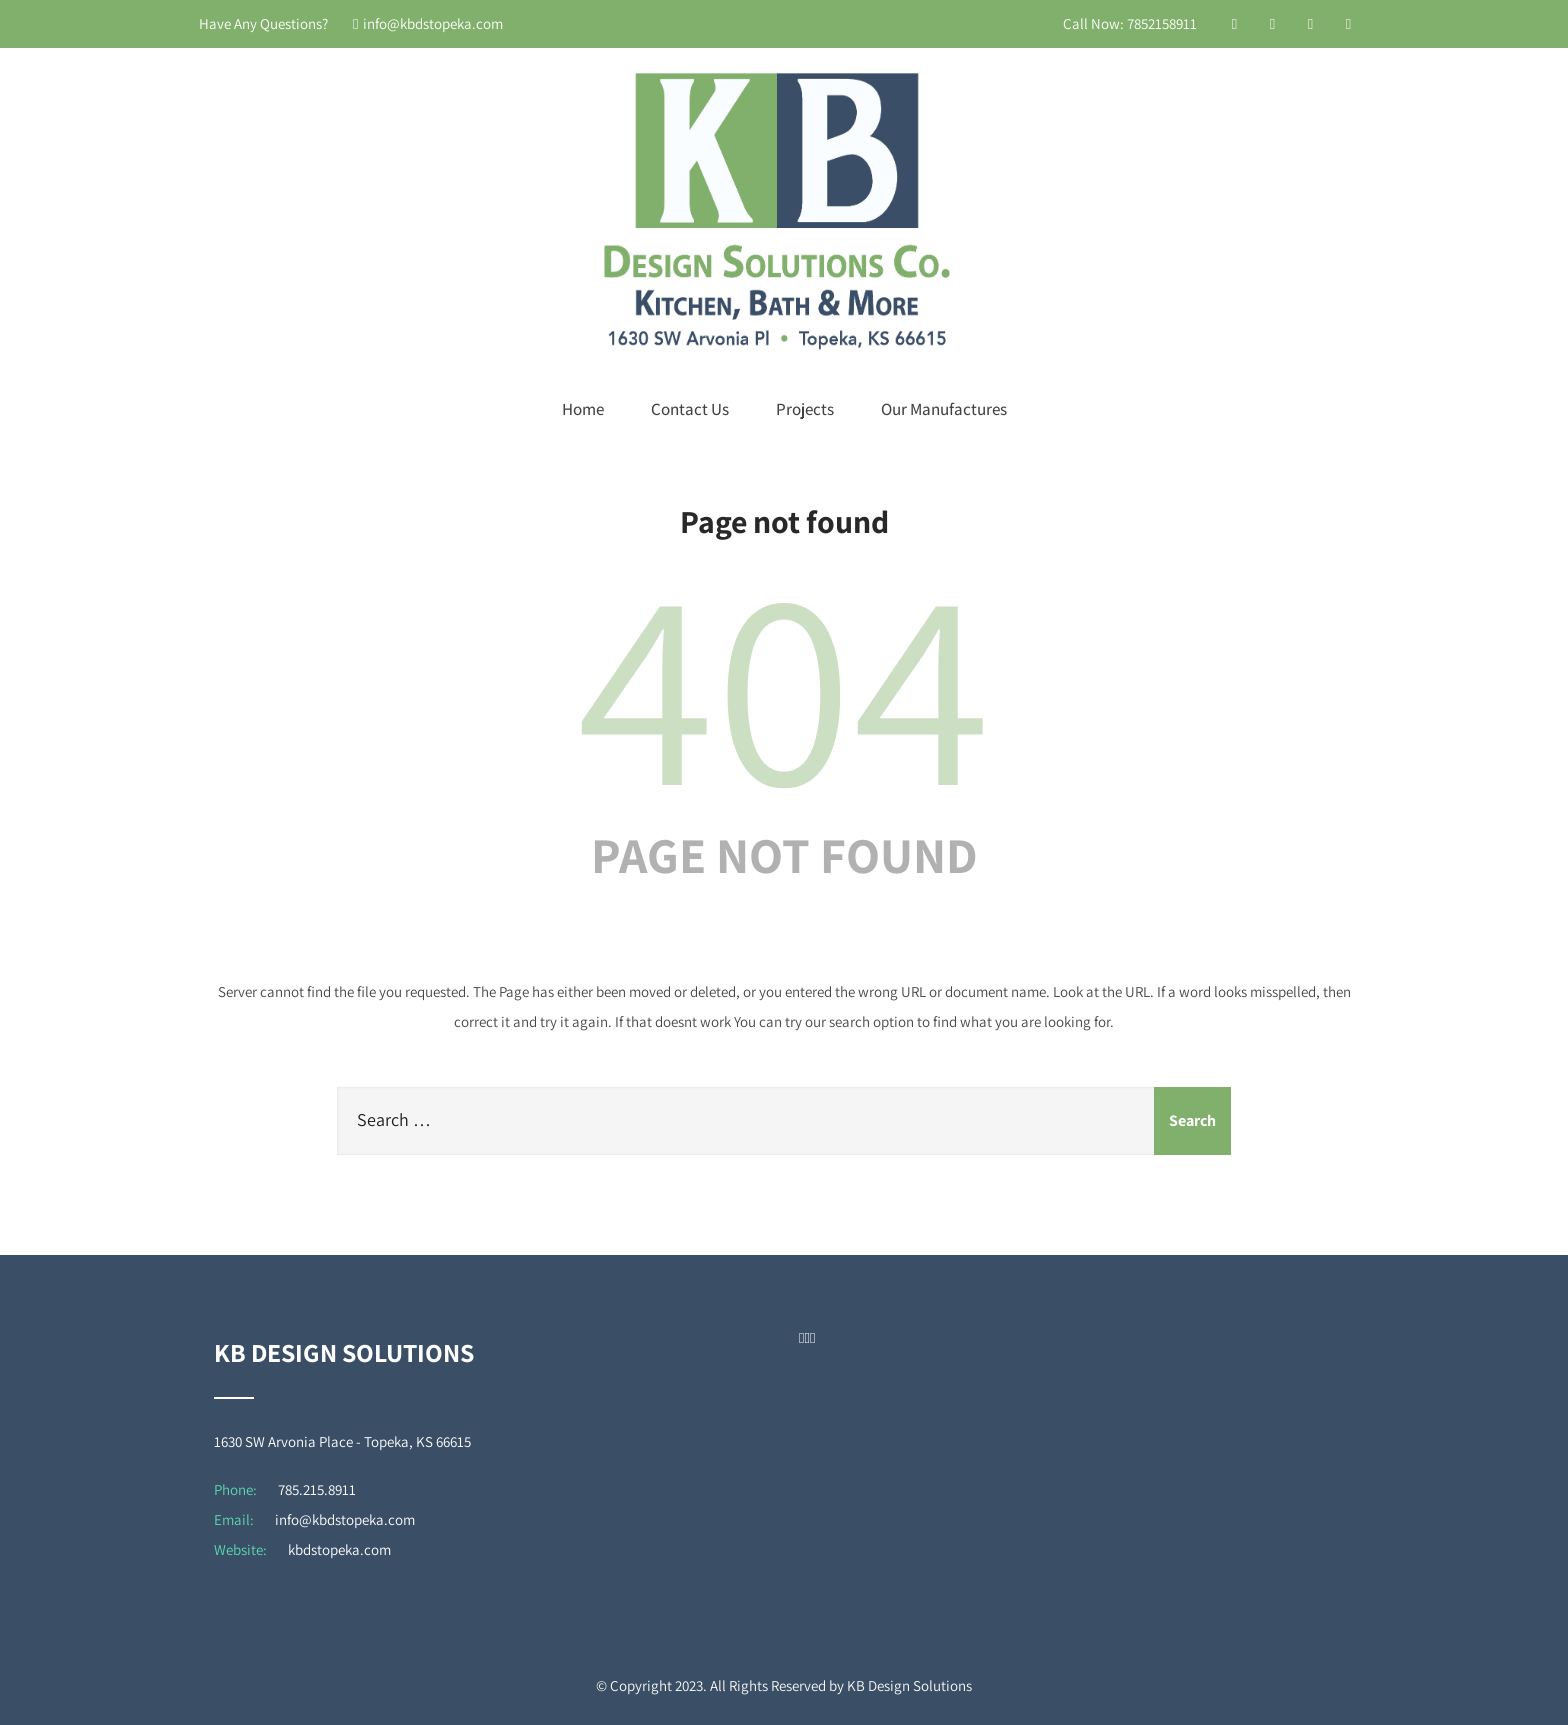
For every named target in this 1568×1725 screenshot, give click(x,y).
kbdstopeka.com (339, 1549)
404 (784, 682)
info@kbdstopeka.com (428, 23)
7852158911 (1162, 23)
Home (583, 409)
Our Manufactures (944, 409)
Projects (805, 409)
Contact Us (690, 409)
